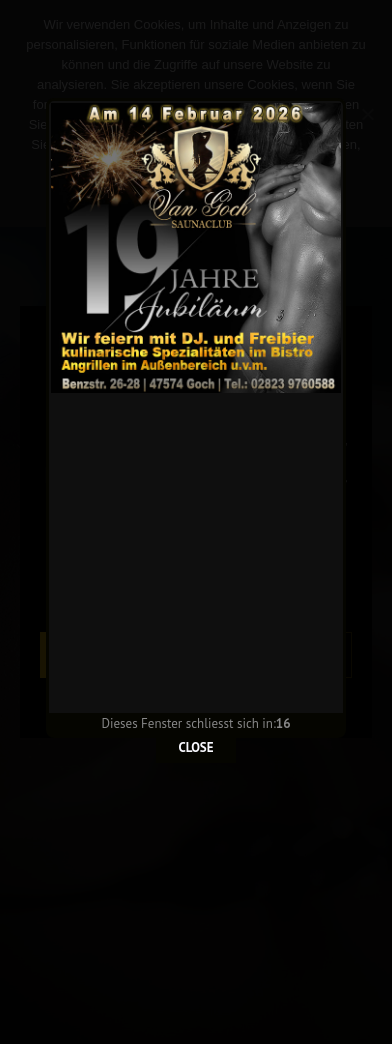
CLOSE (195, 706)
